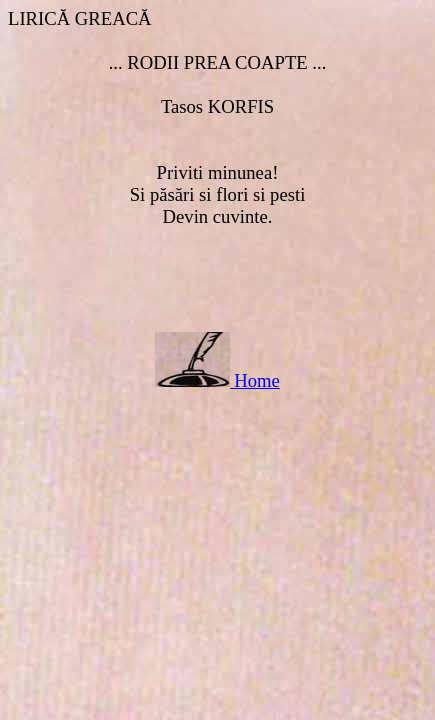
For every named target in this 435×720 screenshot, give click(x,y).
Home (257, 380)
